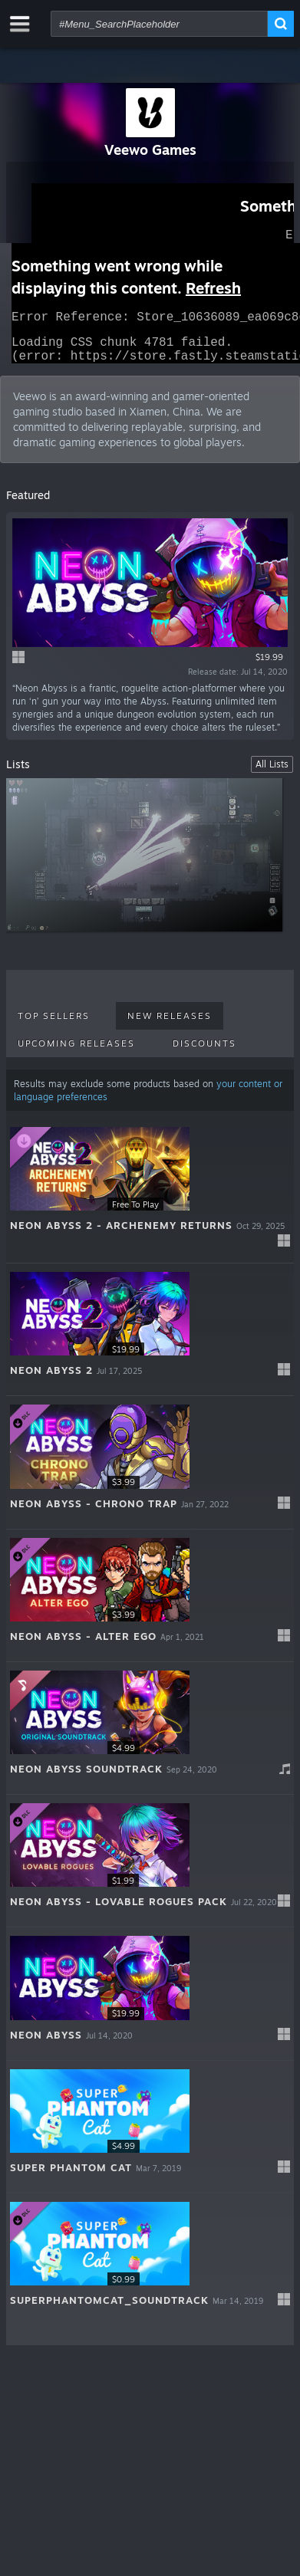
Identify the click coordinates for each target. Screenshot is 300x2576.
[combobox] (159, 24)
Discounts (204, 1052)
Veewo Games (150, 149)
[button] (150, 1200)
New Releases (169, 1025)
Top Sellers (54, 1025)
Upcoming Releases (76, 1052)
